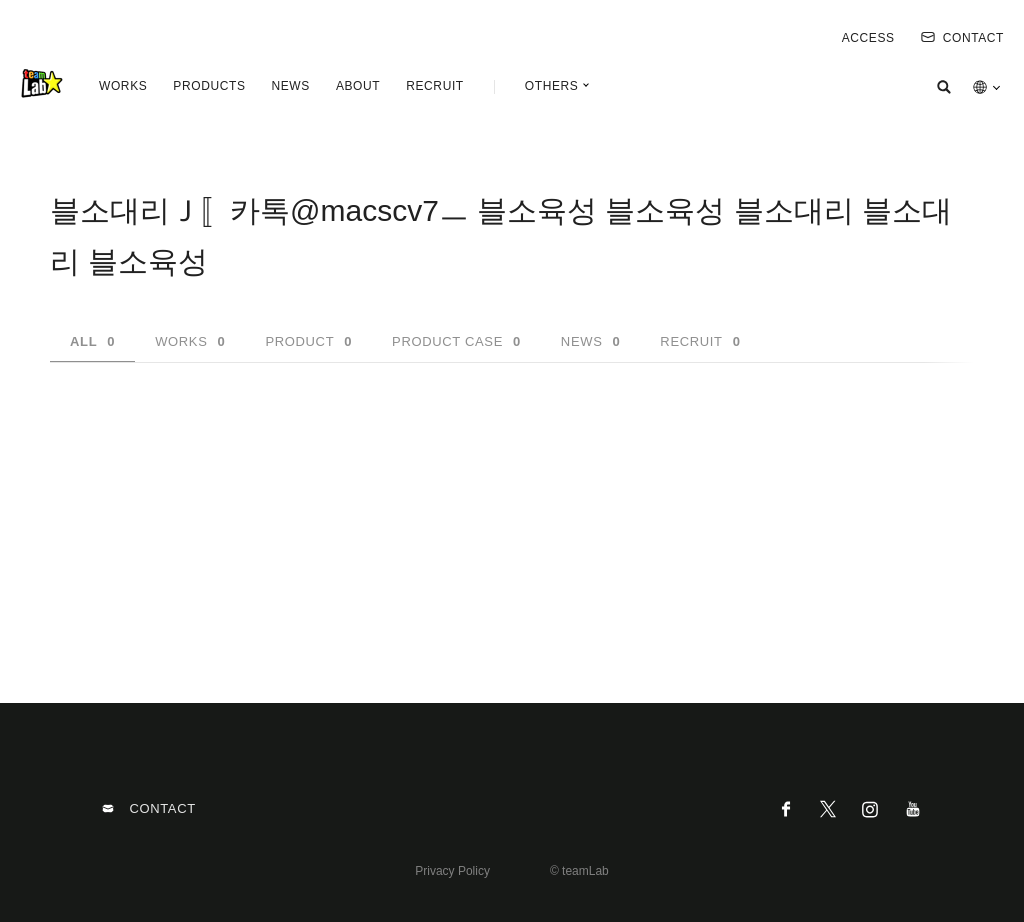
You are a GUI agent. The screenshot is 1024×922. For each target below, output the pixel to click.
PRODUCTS (209, 86)
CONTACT (962, 38)
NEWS (290, 86)
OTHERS (552, 86)
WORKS (123, 86)
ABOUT (358, 86)
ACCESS (868, 38)
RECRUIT (435, 86)
